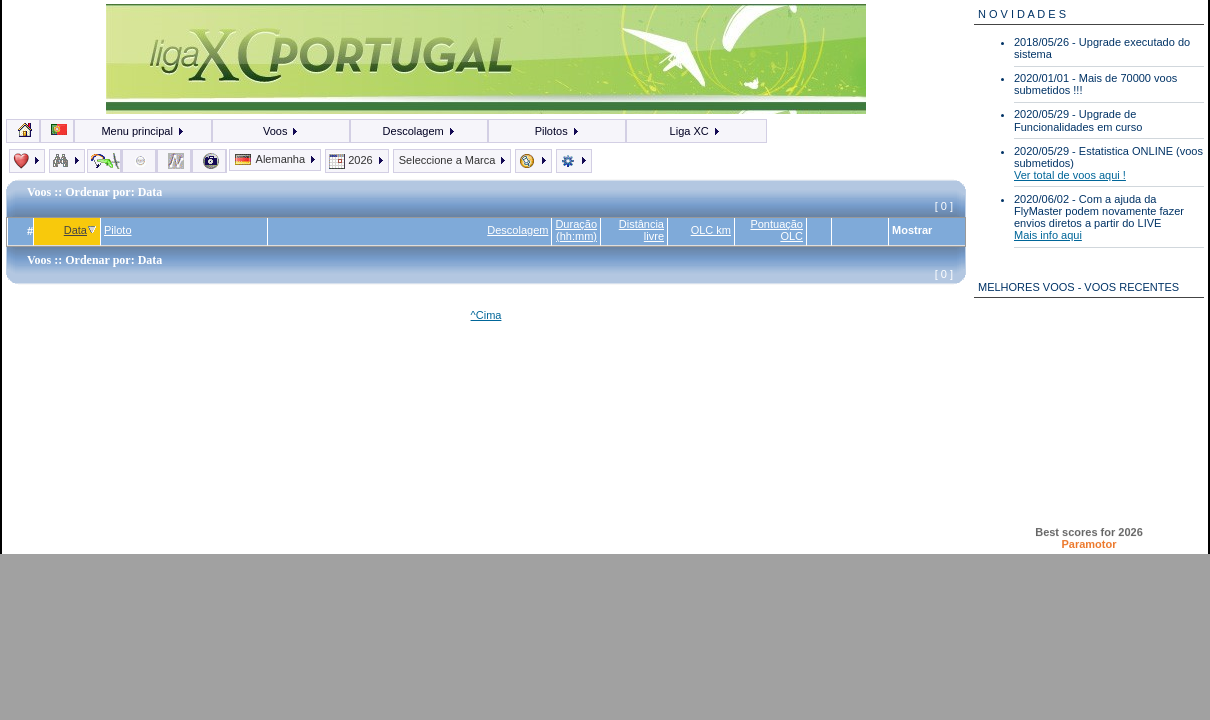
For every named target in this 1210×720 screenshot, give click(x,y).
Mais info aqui (1048, 235)
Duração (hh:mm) (576, 230)
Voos (281, 131)
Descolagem (419, 131)
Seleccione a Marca (452, 160)
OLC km (711, 230)
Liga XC (695, 131)
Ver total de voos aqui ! (1070, 175)
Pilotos (557, 131)
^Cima (486, 315)
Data (80, 230)
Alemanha (276, 159)
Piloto (118, 230)
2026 (357, 160)
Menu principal (143, 131)
